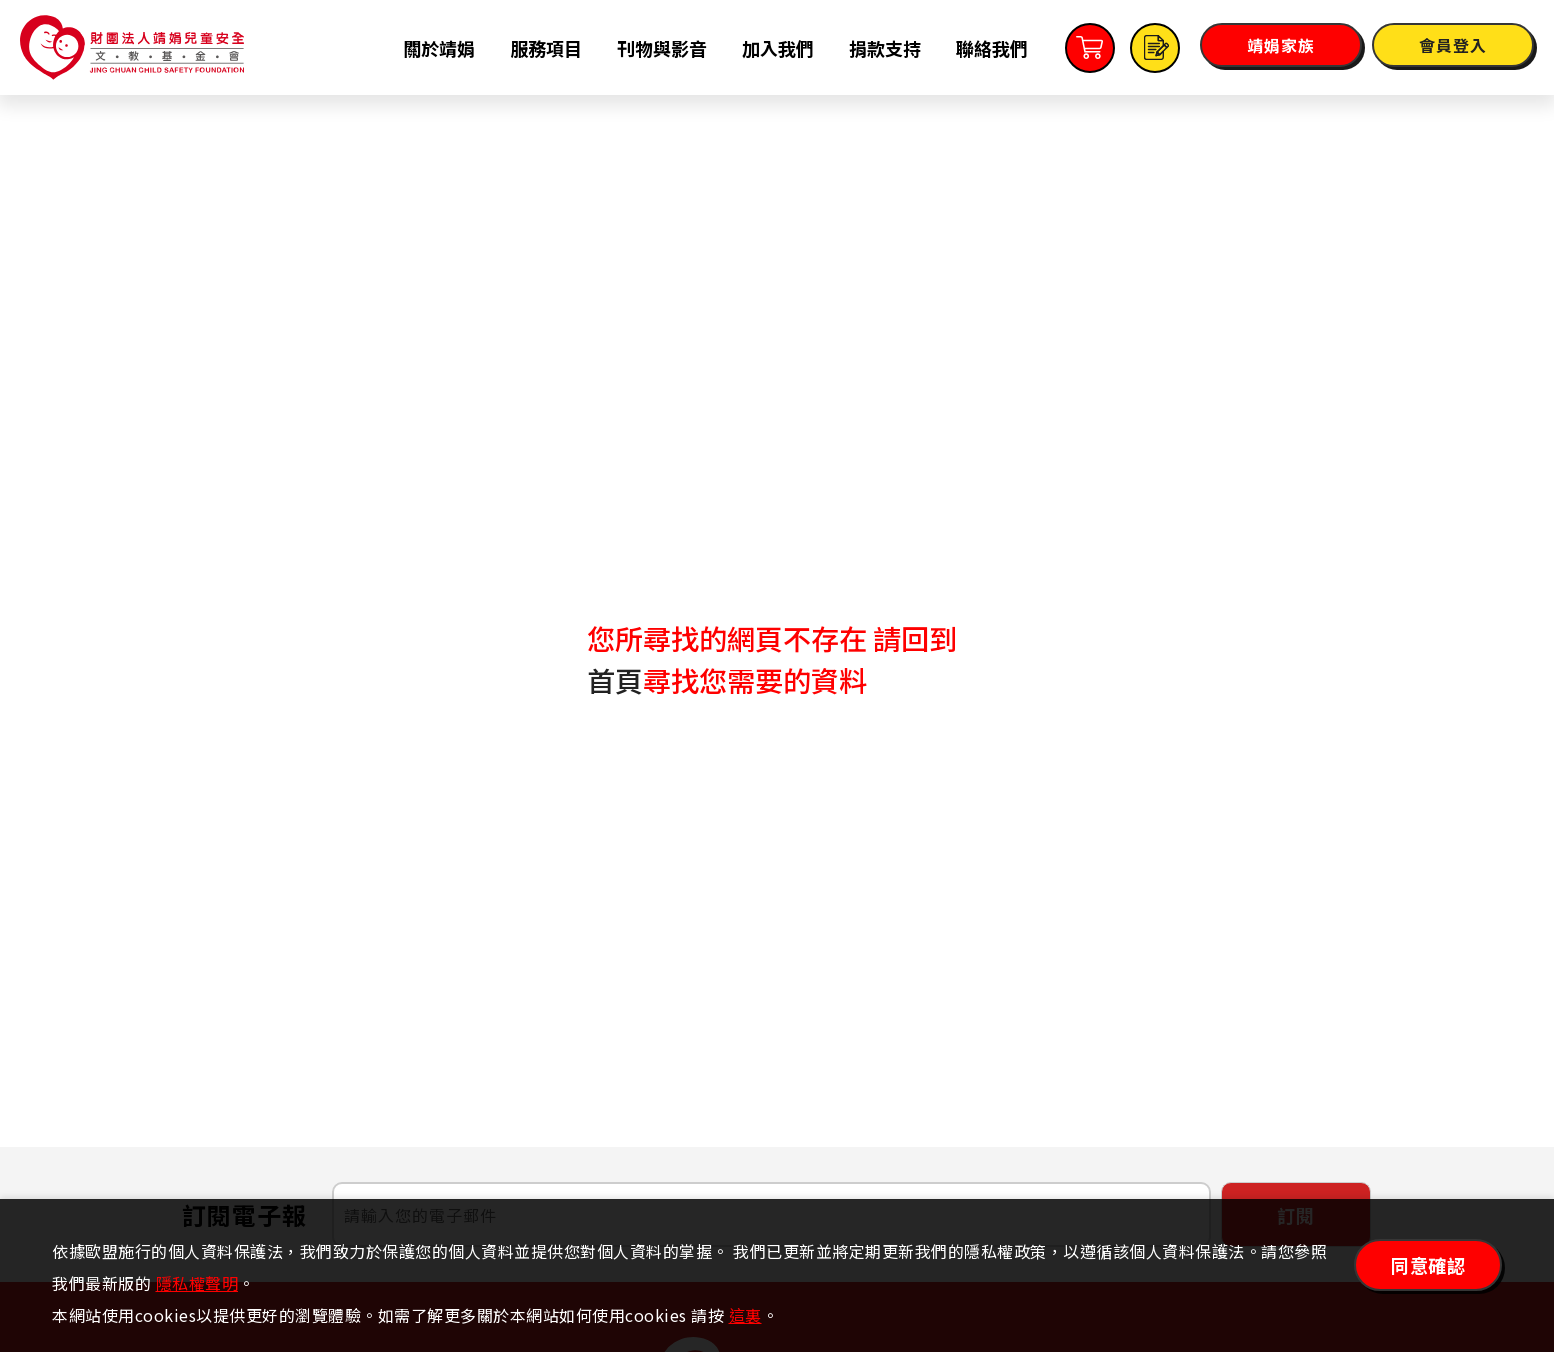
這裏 (745, 1315)
